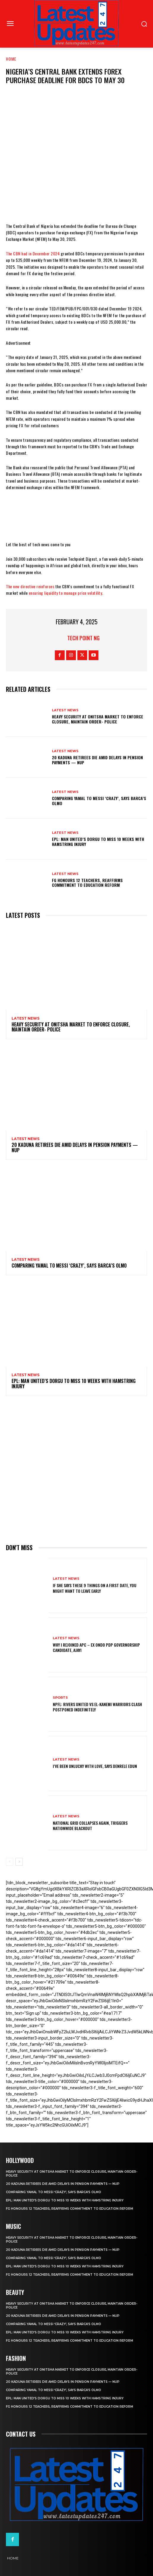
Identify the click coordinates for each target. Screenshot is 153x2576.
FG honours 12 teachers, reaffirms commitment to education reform (87, 882)
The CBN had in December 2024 (33, 253)
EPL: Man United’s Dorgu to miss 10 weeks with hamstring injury (98, 841)
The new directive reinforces (30, 586)
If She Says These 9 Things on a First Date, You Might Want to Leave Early (94, 1588)
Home (11, 59)
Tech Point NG (83, 638)
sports (60, 1697)
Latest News (65, 710)
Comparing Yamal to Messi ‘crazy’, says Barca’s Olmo (99, 800)
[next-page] (19, 1862)
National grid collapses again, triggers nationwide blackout (90, 1825)
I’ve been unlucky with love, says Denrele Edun (95, 1766)
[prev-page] (9, 1862)
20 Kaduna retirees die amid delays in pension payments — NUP (97, 759)
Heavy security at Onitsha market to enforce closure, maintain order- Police (97, 719)
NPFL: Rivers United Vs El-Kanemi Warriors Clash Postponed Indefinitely (97, 1707)
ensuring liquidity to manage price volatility (65, 593)
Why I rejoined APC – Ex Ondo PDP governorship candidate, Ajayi (96, 1647)
